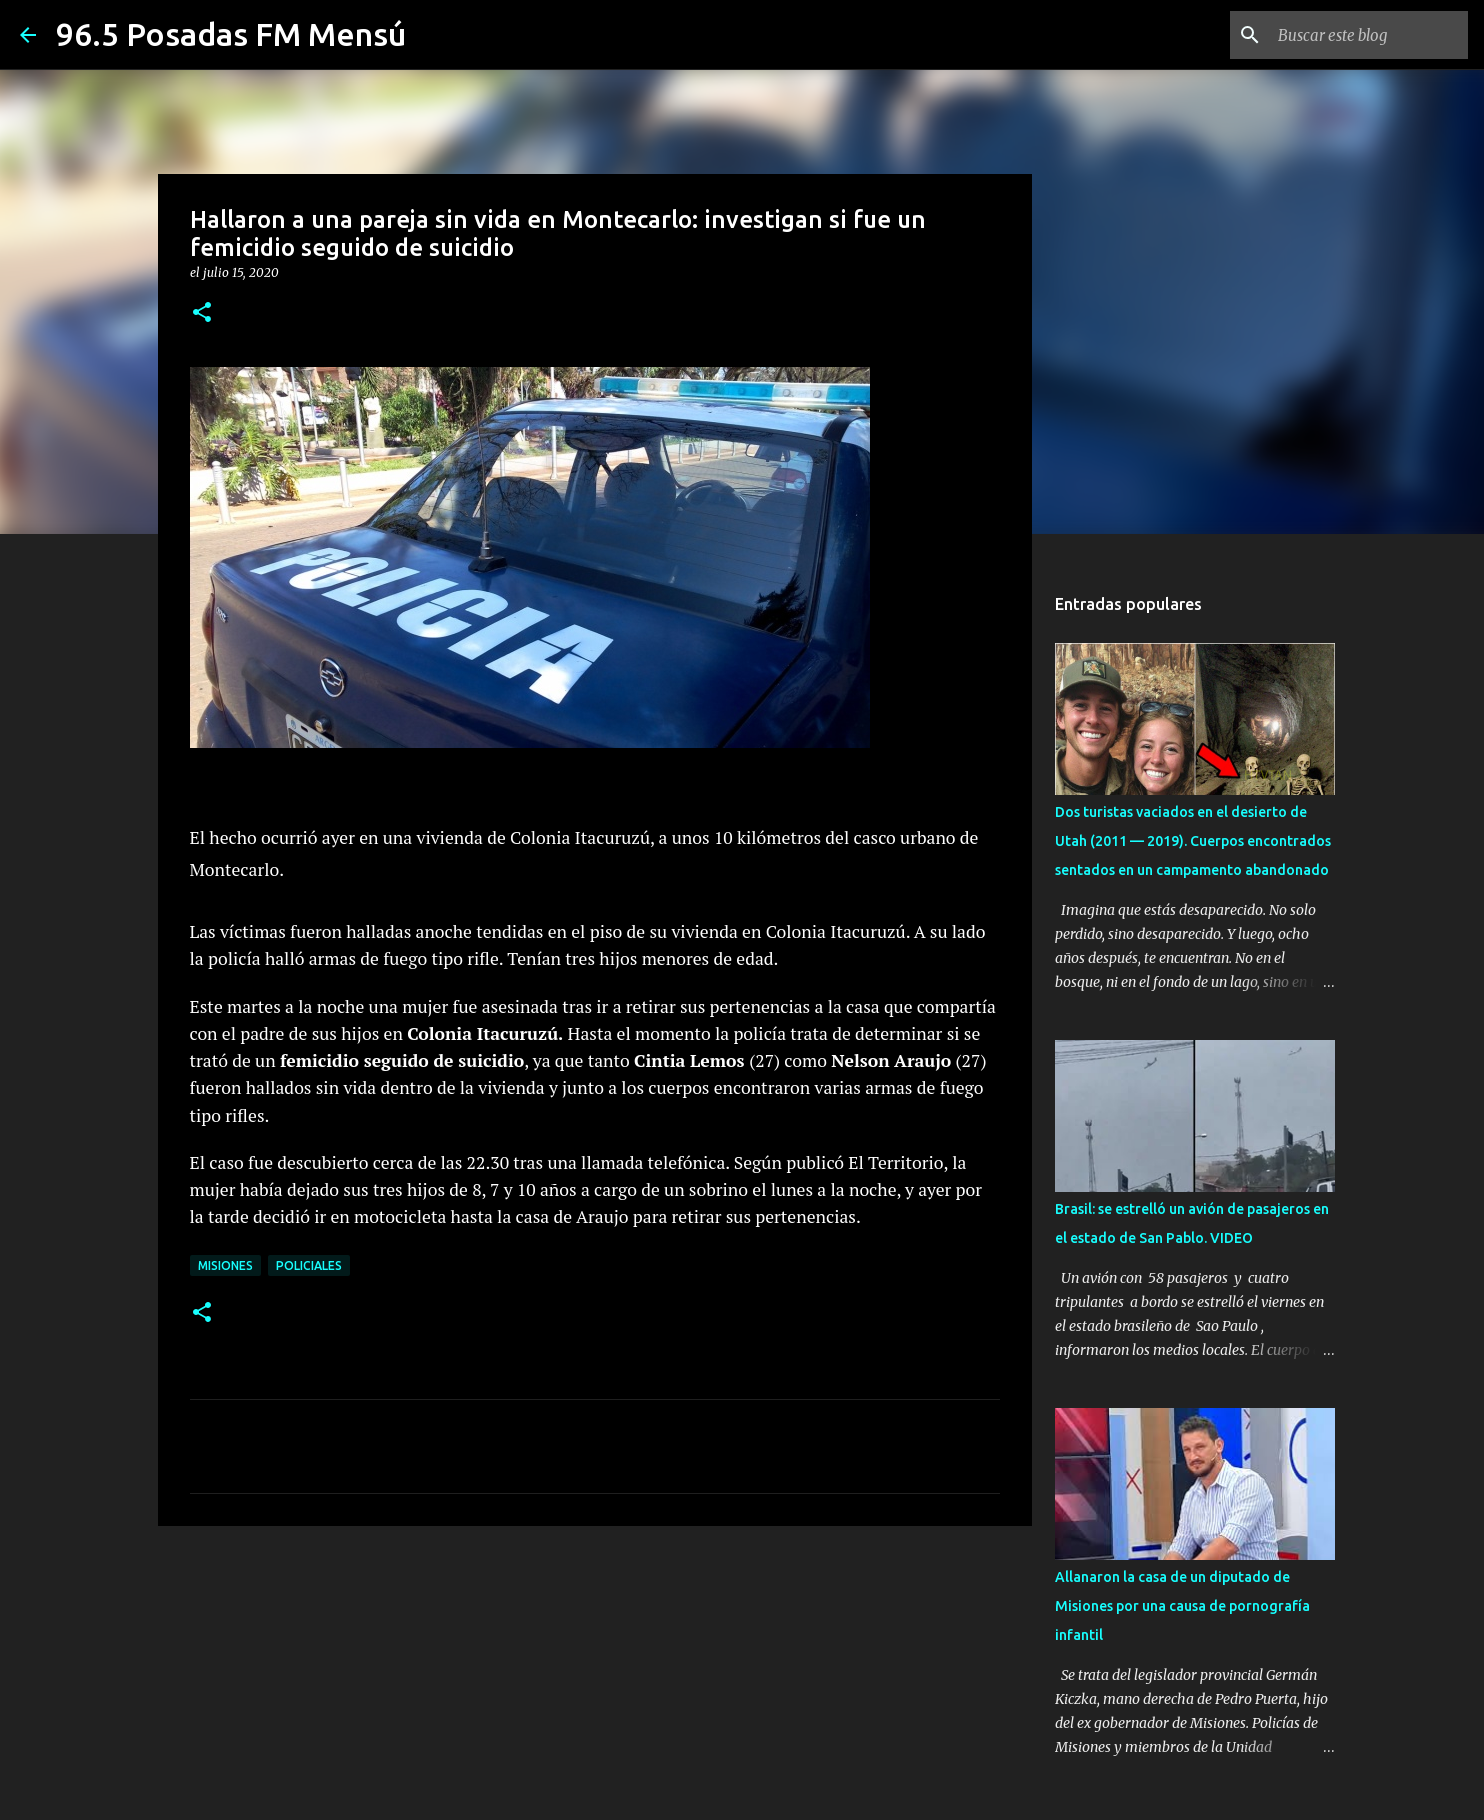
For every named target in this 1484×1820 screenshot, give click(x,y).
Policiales (309, 1265)
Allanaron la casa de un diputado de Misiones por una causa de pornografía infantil (1182, 1606)
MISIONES (225, 1265)
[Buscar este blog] (1363, 35)
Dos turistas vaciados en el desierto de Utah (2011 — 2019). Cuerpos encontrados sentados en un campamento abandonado (1193, 841)
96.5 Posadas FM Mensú (231, 34)
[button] (202, 313)
